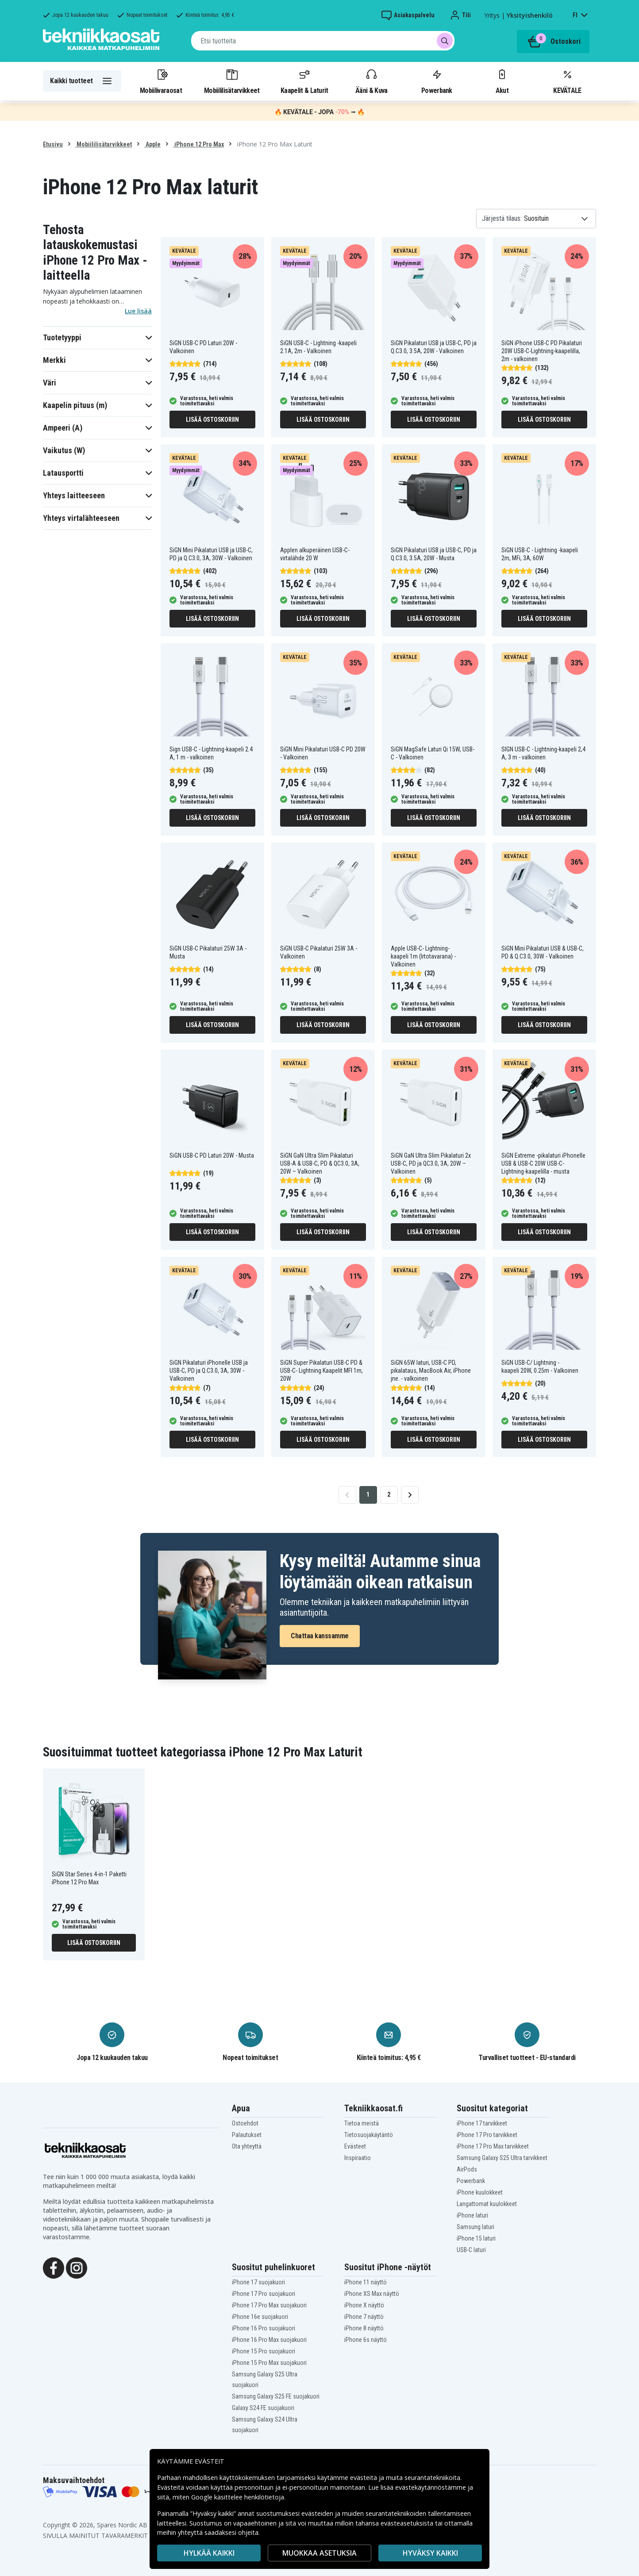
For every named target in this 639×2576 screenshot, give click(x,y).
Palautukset (247, 2134)
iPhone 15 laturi (476, 2238)
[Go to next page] (410, 1495)
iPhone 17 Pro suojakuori (263, 2293)
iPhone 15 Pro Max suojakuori (269, 2362)
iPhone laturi (472, 2215)
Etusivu (53, 144)
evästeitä (364, 2477)
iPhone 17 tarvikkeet (482, 2123)
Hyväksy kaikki (430, 2553)
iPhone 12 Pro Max (198, 144)
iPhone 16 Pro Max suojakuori (269, 2339)
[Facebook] (53, 2267)
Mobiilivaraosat (161, 81)
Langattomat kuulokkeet (487, 2203)
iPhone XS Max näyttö (371, 2293)
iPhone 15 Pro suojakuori (263, 2351)
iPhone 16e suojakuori (260, 2316)
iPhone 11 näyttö (365, 2282)
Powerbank (436, 81)
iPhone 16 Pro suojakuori (263, 2328)
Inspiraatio (357, 2157)
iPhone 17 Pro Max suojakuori (269, 2305)
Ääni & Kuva (371, 81)
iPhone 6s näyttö (365, 2339)
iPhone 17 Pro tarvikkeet (487, 2134)
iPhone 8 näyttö (364, 2328)
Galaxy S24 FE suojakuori (263, 2407)
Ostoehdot (245, 2123)
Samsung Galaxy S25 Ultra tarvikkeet (502, 2157)
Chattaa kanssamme (320, 1636)
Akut (501, 81)
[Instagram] (76, 2267)
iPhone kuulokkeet (480, 2192)
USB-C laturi (471, 2249)
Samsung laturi (475, 2226)
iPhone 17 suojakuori (258, 2282)
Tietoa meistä (361, 2123)
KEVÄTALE (567, 81)
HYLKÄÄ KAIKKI (209, 2553)
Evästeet (355, 2146)
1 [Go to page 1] (368, 1494)
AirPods (467, 2169)
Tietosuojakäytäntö (368, 2134)
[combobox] (322, 40)
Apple (152, 144)
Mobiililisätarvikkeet (232, 81)
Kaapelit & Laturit (304, 81)
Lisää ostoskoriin (212, 419)
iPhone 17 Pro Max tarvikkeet (493, 2146)
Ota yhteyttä (247, 2146)
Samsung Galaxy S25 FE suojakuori (276, 2396)
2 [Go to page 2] (388, 1494)
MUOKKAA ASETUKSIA (319, 2553)
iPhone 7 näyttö (364, 2316)
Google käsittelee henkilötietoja (237, 2497)
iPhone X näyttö (364, 2305)
